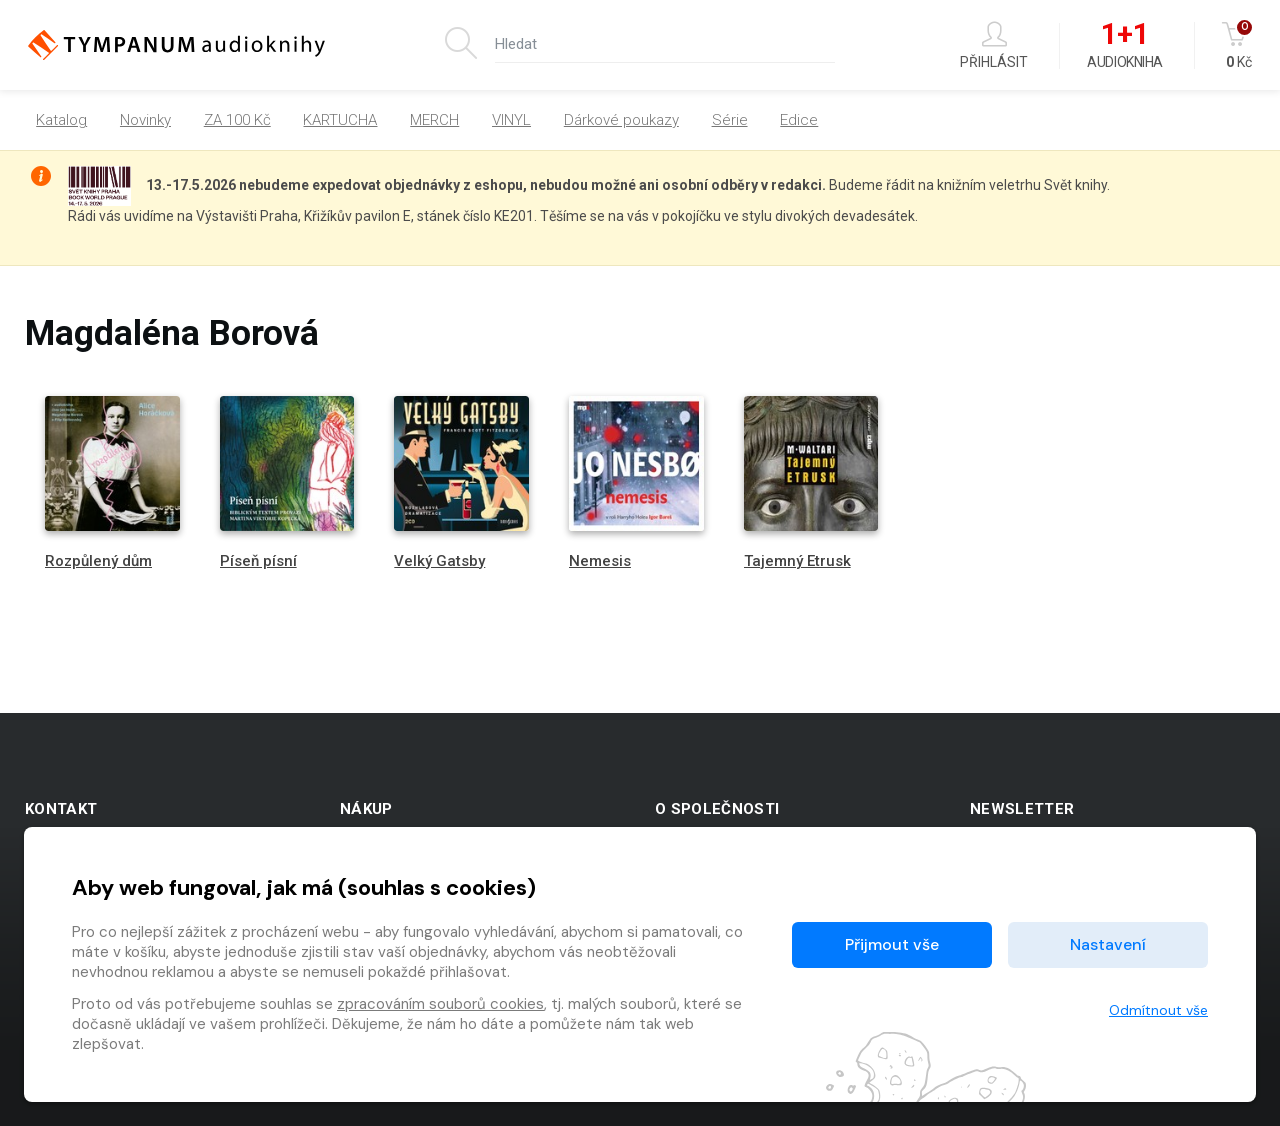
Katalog (61, 120)
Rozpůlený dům (98, 561)
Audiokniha (1124, 46)
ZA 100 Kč (237, 120)
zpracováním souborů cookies (440, 1004)
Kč (1238, 45)
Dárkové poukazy (621, 120)
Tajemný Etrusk (797, 561)
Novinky (145, 120)
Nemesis (600, 561)
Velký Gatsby (439, 561)
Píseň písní (258, 561)
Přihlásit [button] (994, 45)
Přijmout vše (892, 944)
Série (730, 120)
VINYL (511, 120)
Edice (799, 120)
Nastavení (1108, 944)
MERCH (434, 120)
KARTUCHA (340, 120)
